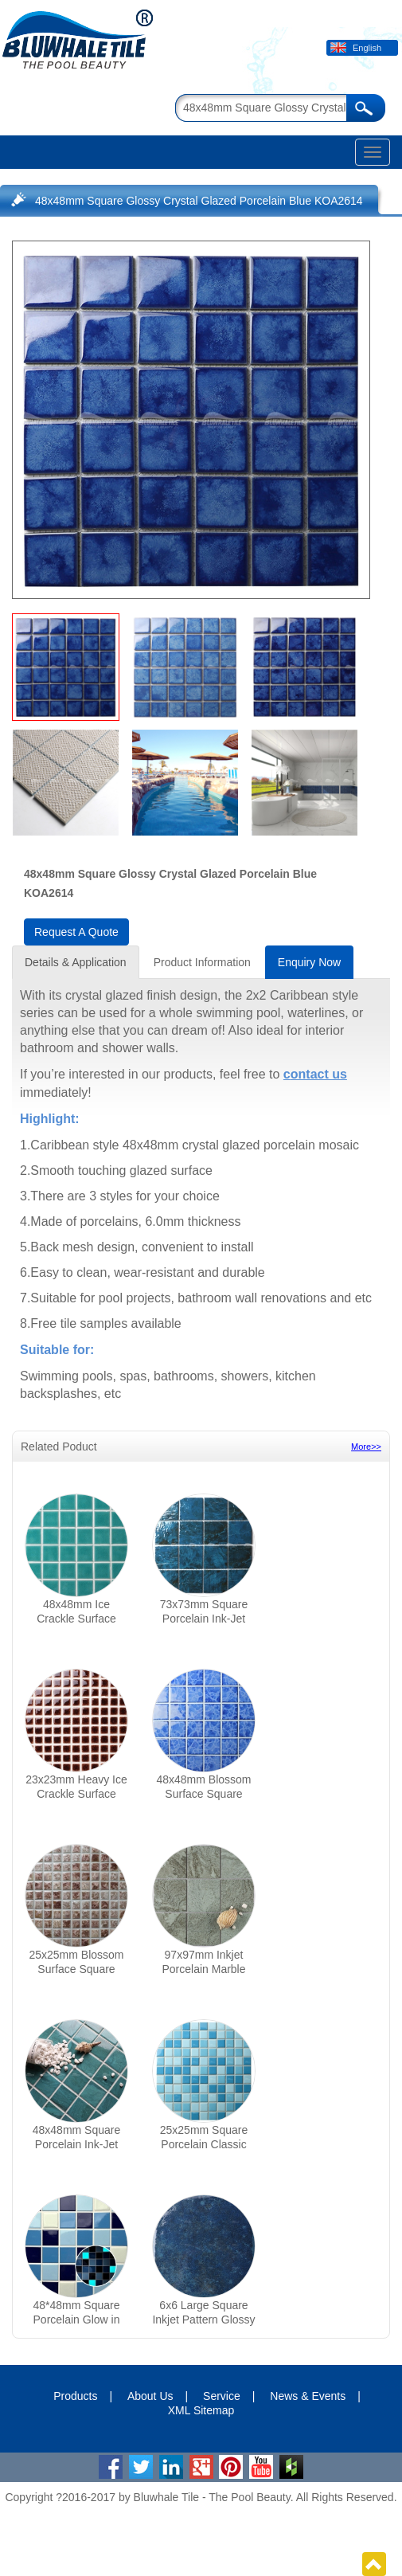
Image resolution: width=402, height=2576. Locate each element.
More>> (366, 1446)
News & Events (307, 2396)
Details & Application (76, 962)
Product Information (202, 962)
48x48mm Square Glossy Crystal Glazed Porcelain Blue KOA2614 (199, 200)
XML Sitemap (201, 2410)
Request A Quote (76, 932)
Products (75, 2396)
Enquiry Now (309, 962)
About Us (150, 2396)
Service (221, 2396)
